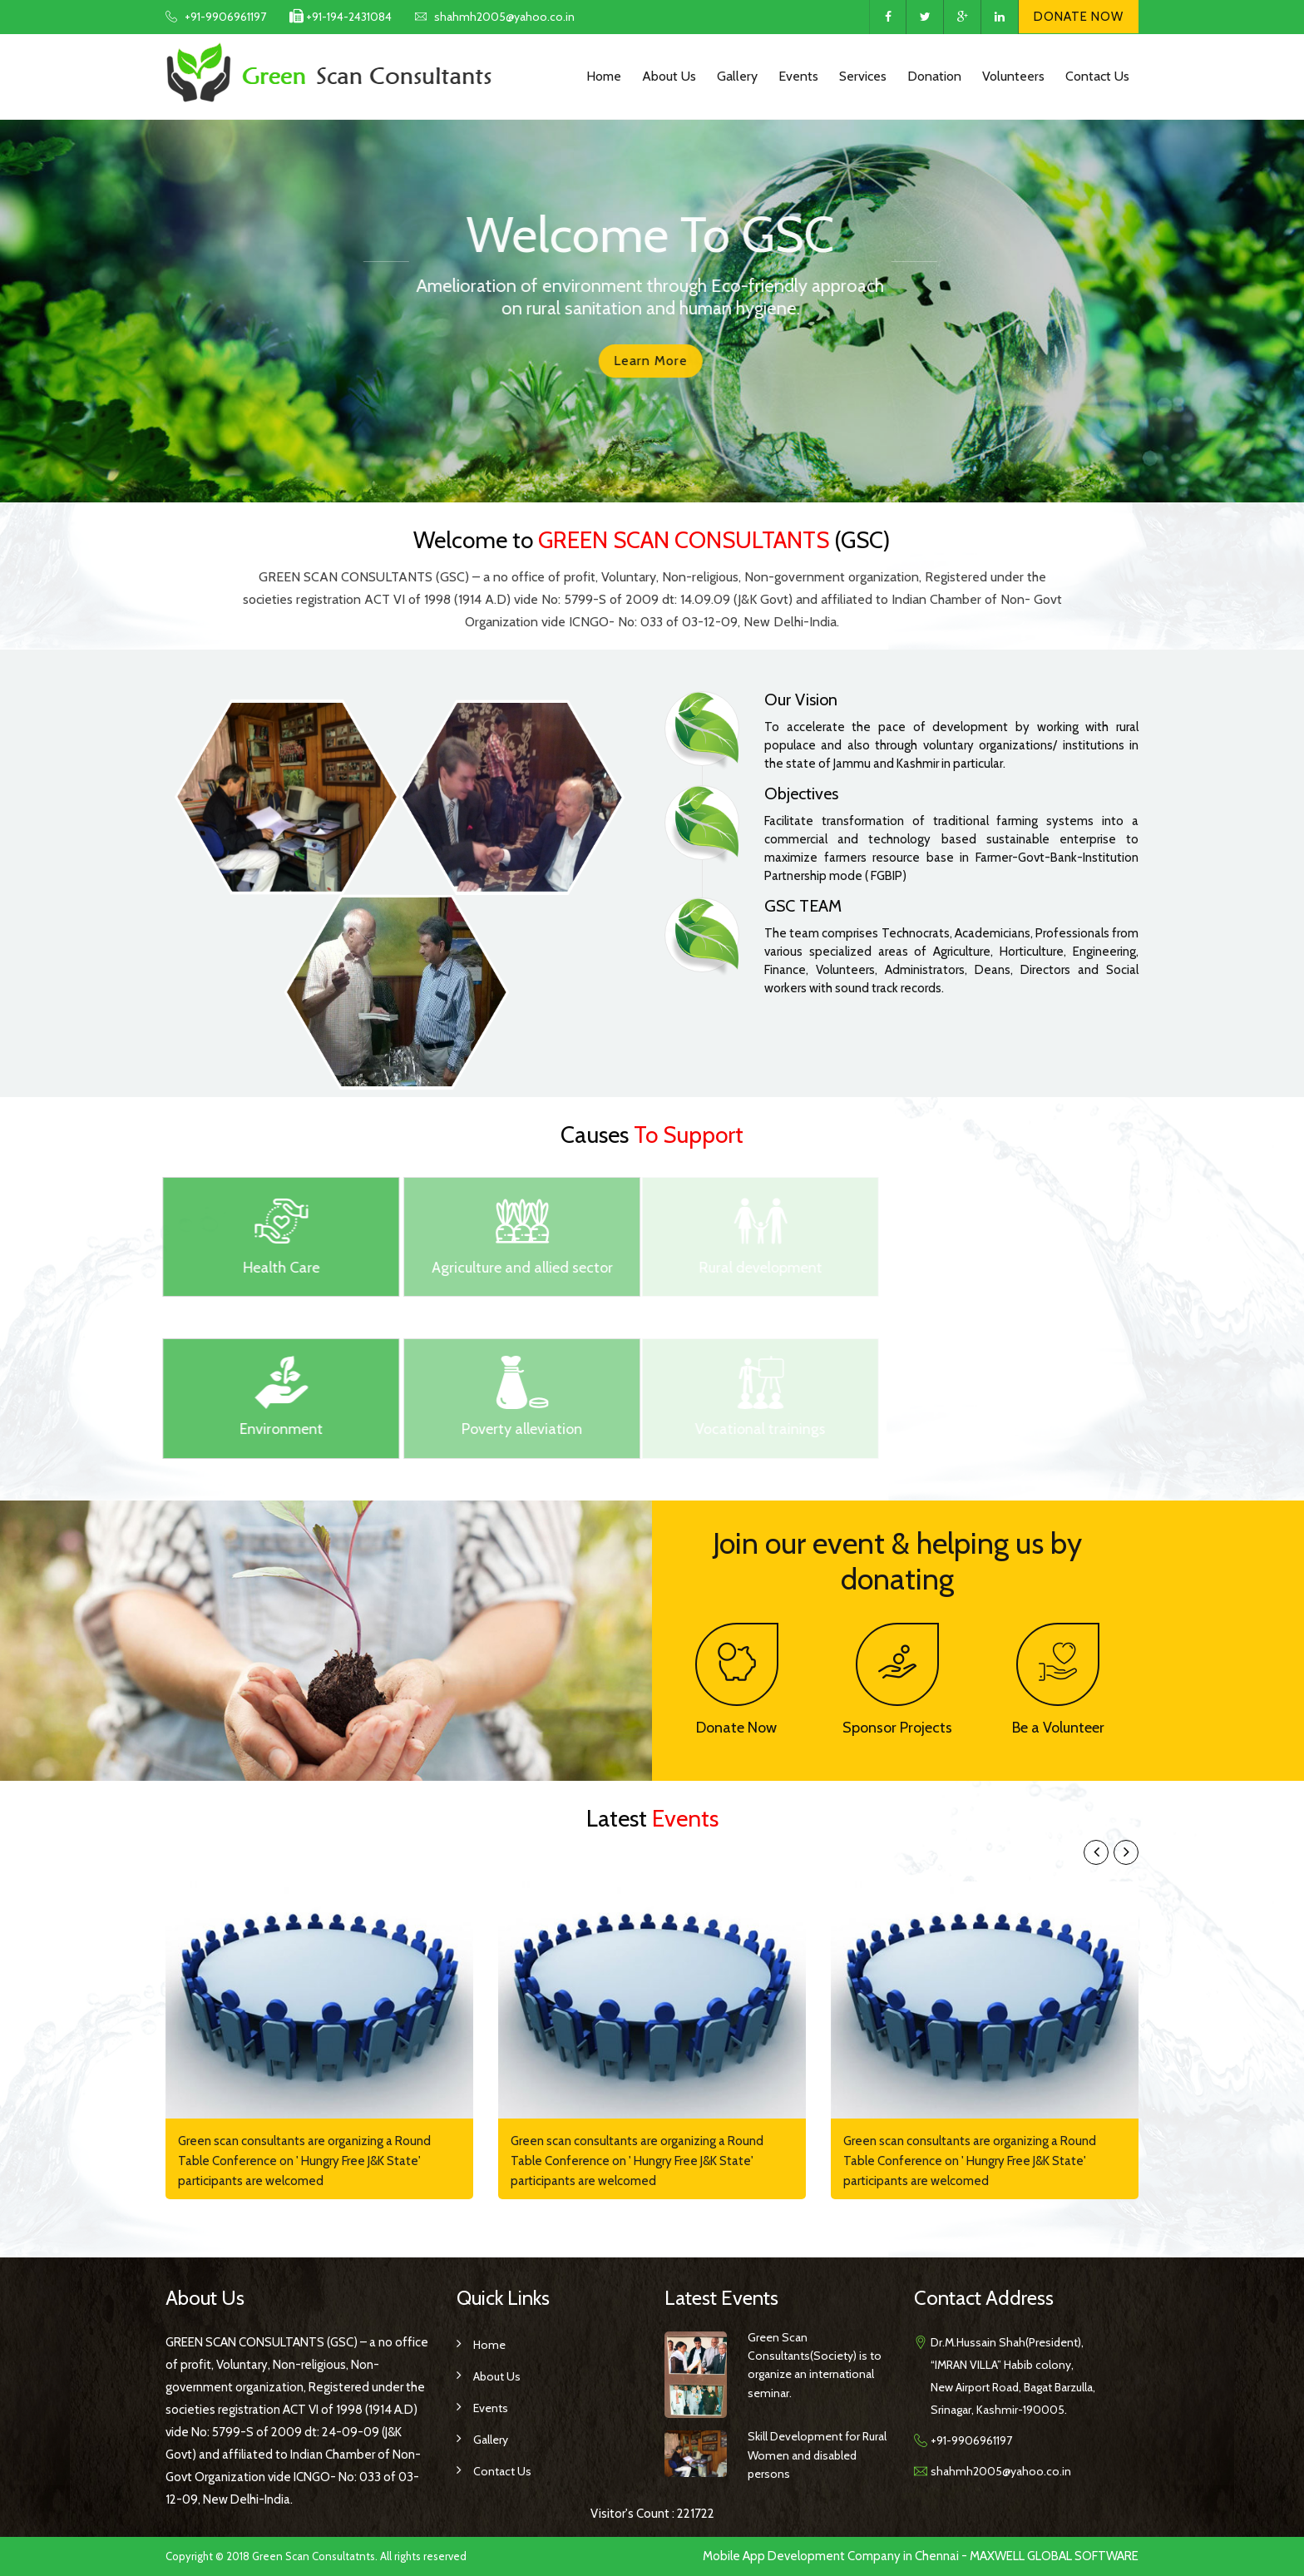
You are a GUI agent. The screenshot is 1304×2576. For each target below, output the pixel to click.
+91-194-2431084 (348, 16)
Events (798, 76)
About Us (669, 76)
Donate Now (1079, 16)
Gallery (737, 76)
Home (603, 76)
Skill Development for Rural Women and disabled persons (817, 2455)
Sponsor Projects (897, 1727)
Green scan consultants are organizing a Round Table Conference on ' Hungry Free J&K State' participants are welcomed (304, 2160)
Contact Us (1097, 76)
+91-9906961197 (225, 16)
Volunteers (1013, 76)
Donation (934, 76)
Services (863, 76)
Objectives (801, 793)
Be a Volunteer (1058, 1727)
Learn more (636, 360)
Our (800, 700)
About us (497, 2376)
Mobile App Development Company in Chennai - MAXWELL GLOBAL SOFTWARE (921, 2556)
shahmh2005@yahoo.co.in (504, 16)
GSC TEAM (803, 906)
